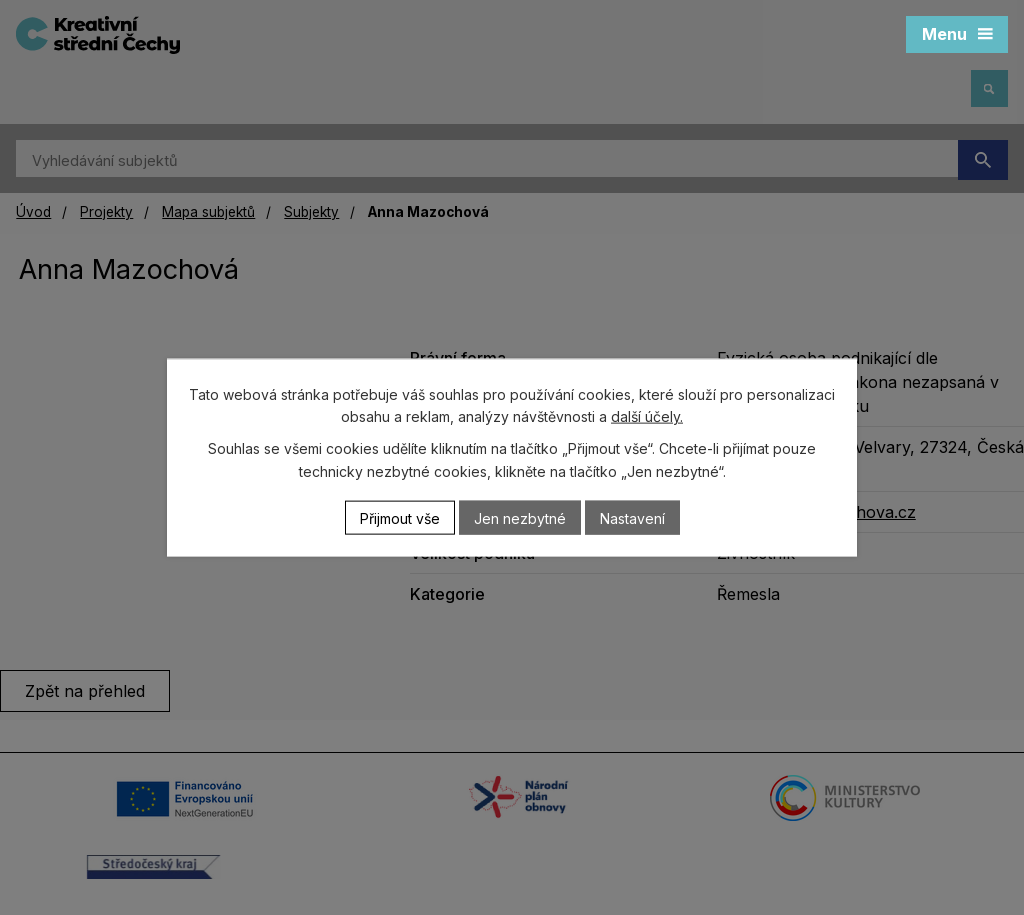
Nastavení (632, 517)
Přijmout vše (400, 517)
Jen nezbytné (520, 517)
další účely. (647, 416)
